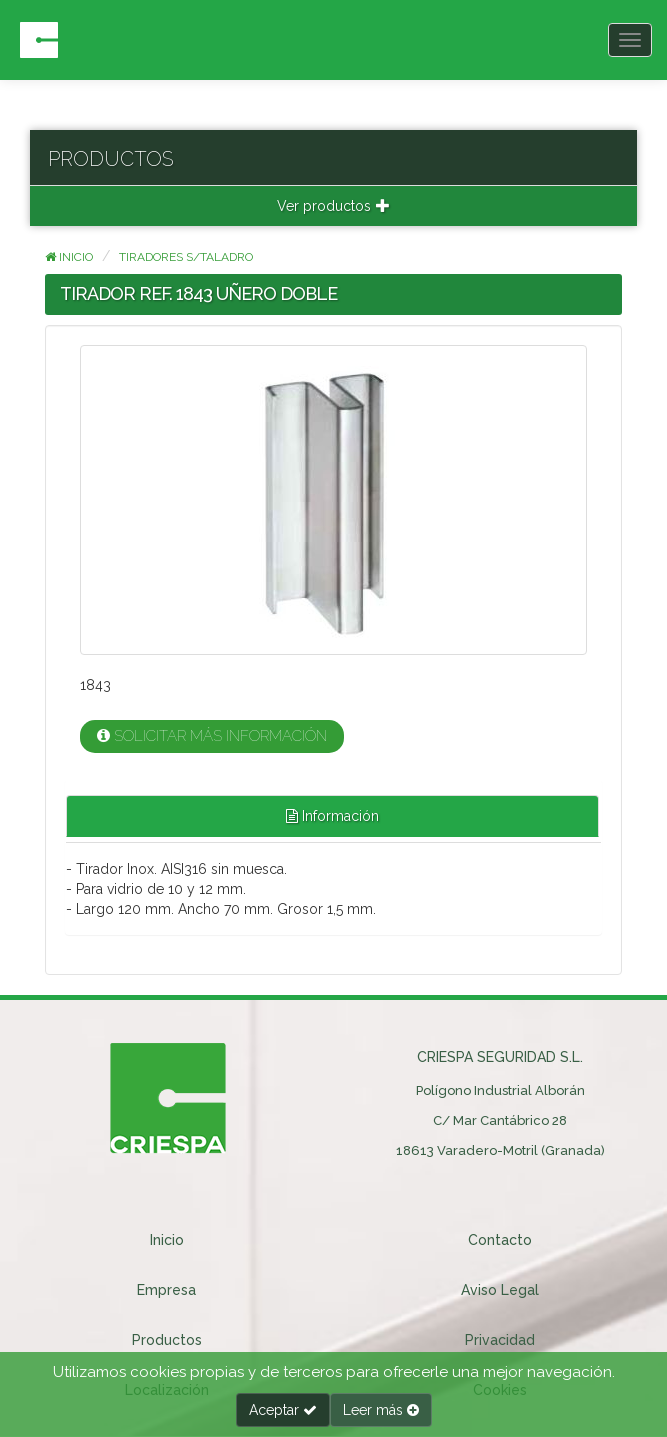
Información (332, 816)
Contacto (500, 1240)
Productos (167, 1340)
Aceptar (283, 1410)
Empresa (166, 1290)
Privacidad (500, 1340)
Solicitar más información (212, 736)
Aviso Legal (500, 1290)
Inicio (69, 257)
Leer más (381, 1410)
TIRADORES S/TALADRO (186, 257)
